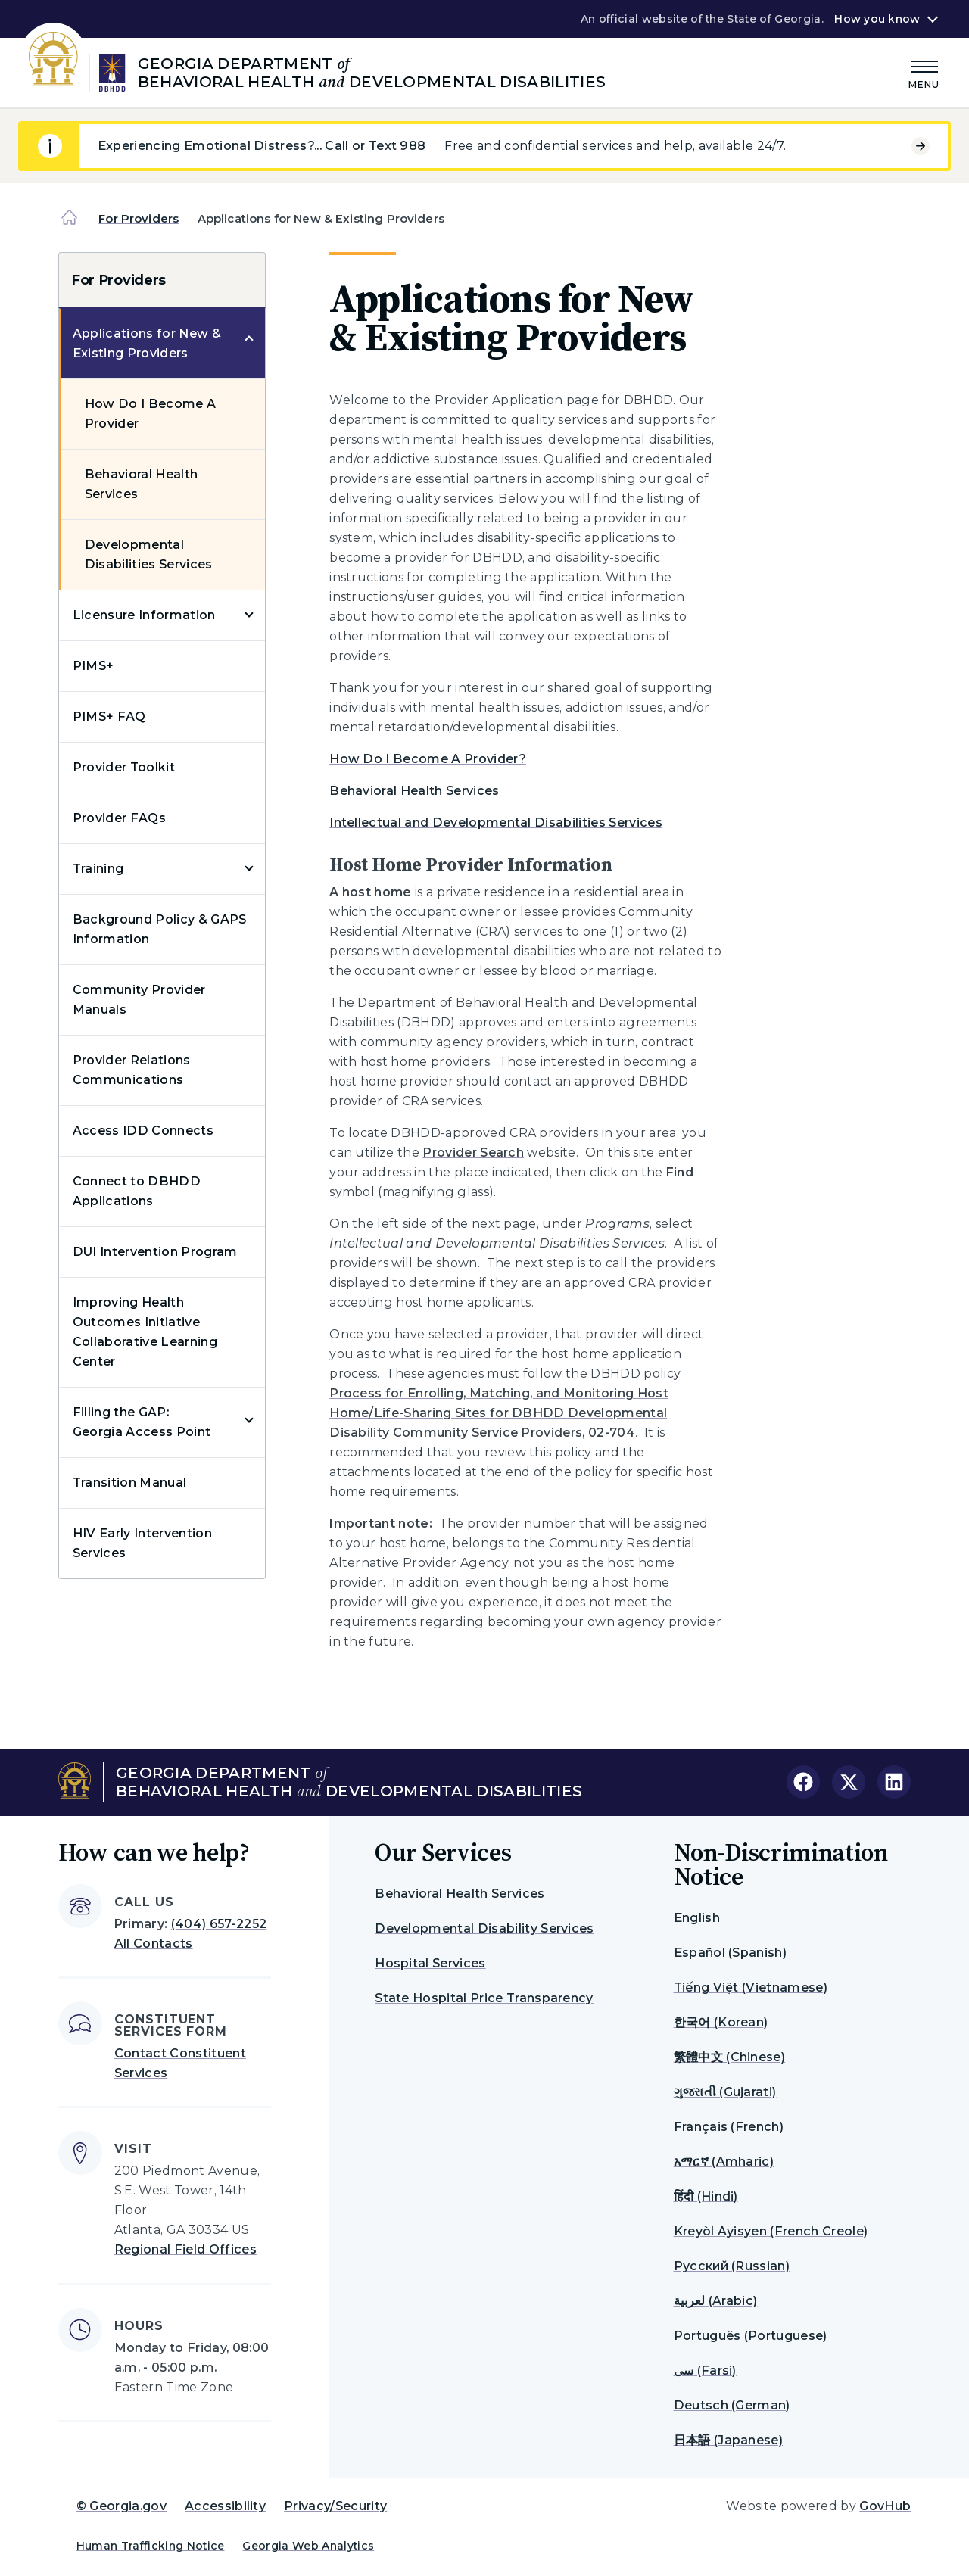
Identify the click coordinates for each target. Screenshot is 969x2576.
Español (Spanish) (730, 1952)
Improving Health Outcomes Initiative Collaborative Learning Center (145, 1332)
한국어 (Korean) (721, 2022)
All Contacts (153, 1943)
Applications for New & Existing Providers (147, 343)
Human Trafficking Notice (150, 2546)
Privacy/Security (335, 2506)
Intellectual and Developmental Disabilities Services (495, 822)
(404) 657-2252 (218, 1924)
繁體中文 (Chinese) (729, 2057)
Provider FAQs (119, 818)
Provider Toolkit (124, 767)
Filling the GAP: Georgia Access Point (141, 1422)
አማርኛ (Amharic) (724, 2161)
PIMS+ (93, 666)
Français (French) (729, 2127)
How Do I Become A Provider (150, 414)
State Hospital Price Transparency (484, 1998)
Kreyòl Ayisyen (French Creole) (771, 2231)
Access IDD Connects (143, 1130)
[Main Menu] (924, 72)
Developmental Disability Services (484, 1928)
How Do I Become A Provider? (427, 759)
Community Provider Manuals (139, 1000)
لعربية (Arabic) (716, 2301)
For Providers (138, 218)
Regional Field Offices (185, 2249)
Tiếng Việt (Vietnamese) (750, 1987)
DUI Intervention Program (155, 1251)
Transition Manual (129, 1482)
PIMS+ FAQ (109, 716)
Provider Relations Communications (132, 1070)
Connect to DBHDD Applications (137, 1191)
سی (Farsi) (705, 2370)
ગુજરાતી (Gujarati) (725, 2092)
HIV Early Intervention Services (142, 1543)
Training (98, 868)
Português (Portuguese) (750, 2335)
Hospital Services (430, 1963)
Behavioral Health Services (141, 484)
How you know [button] (877, 19)
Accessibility (225, 2506)
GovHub (885, 2506)
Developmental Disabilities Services (149, 554)
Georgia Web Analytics (308, 2546)
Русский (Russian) (732, 2266)
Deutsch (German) (732, 2405)
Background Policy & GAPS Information (160, 929)
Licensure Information (144, 615)
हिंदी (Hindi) (706, 2196)
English (697, 1918)
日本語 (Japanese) (728, 2440)
